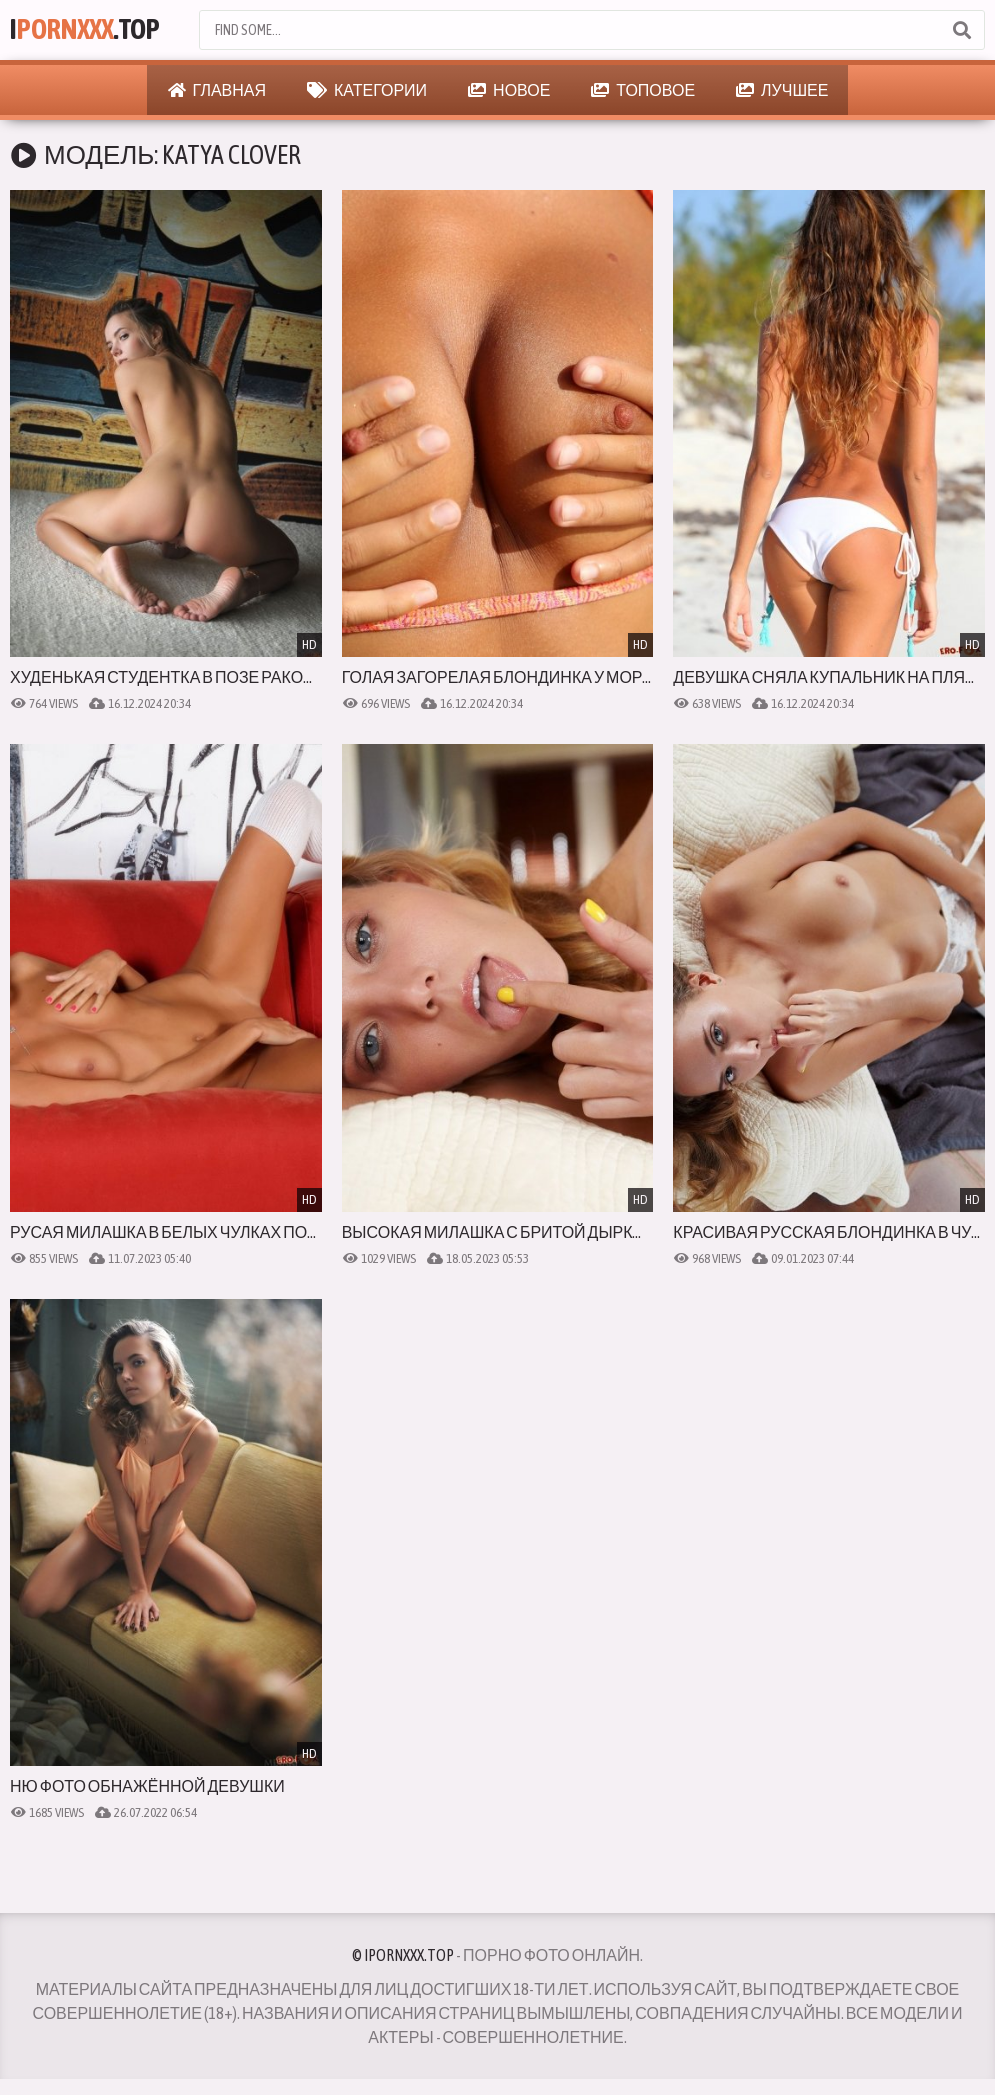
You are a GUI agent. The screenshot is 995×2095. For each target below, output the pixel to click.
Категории (367, 90)
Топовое (643, 90)
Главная (217, 90)
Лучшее (782, 90)
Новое (509, 90)
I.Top (86, 30)
